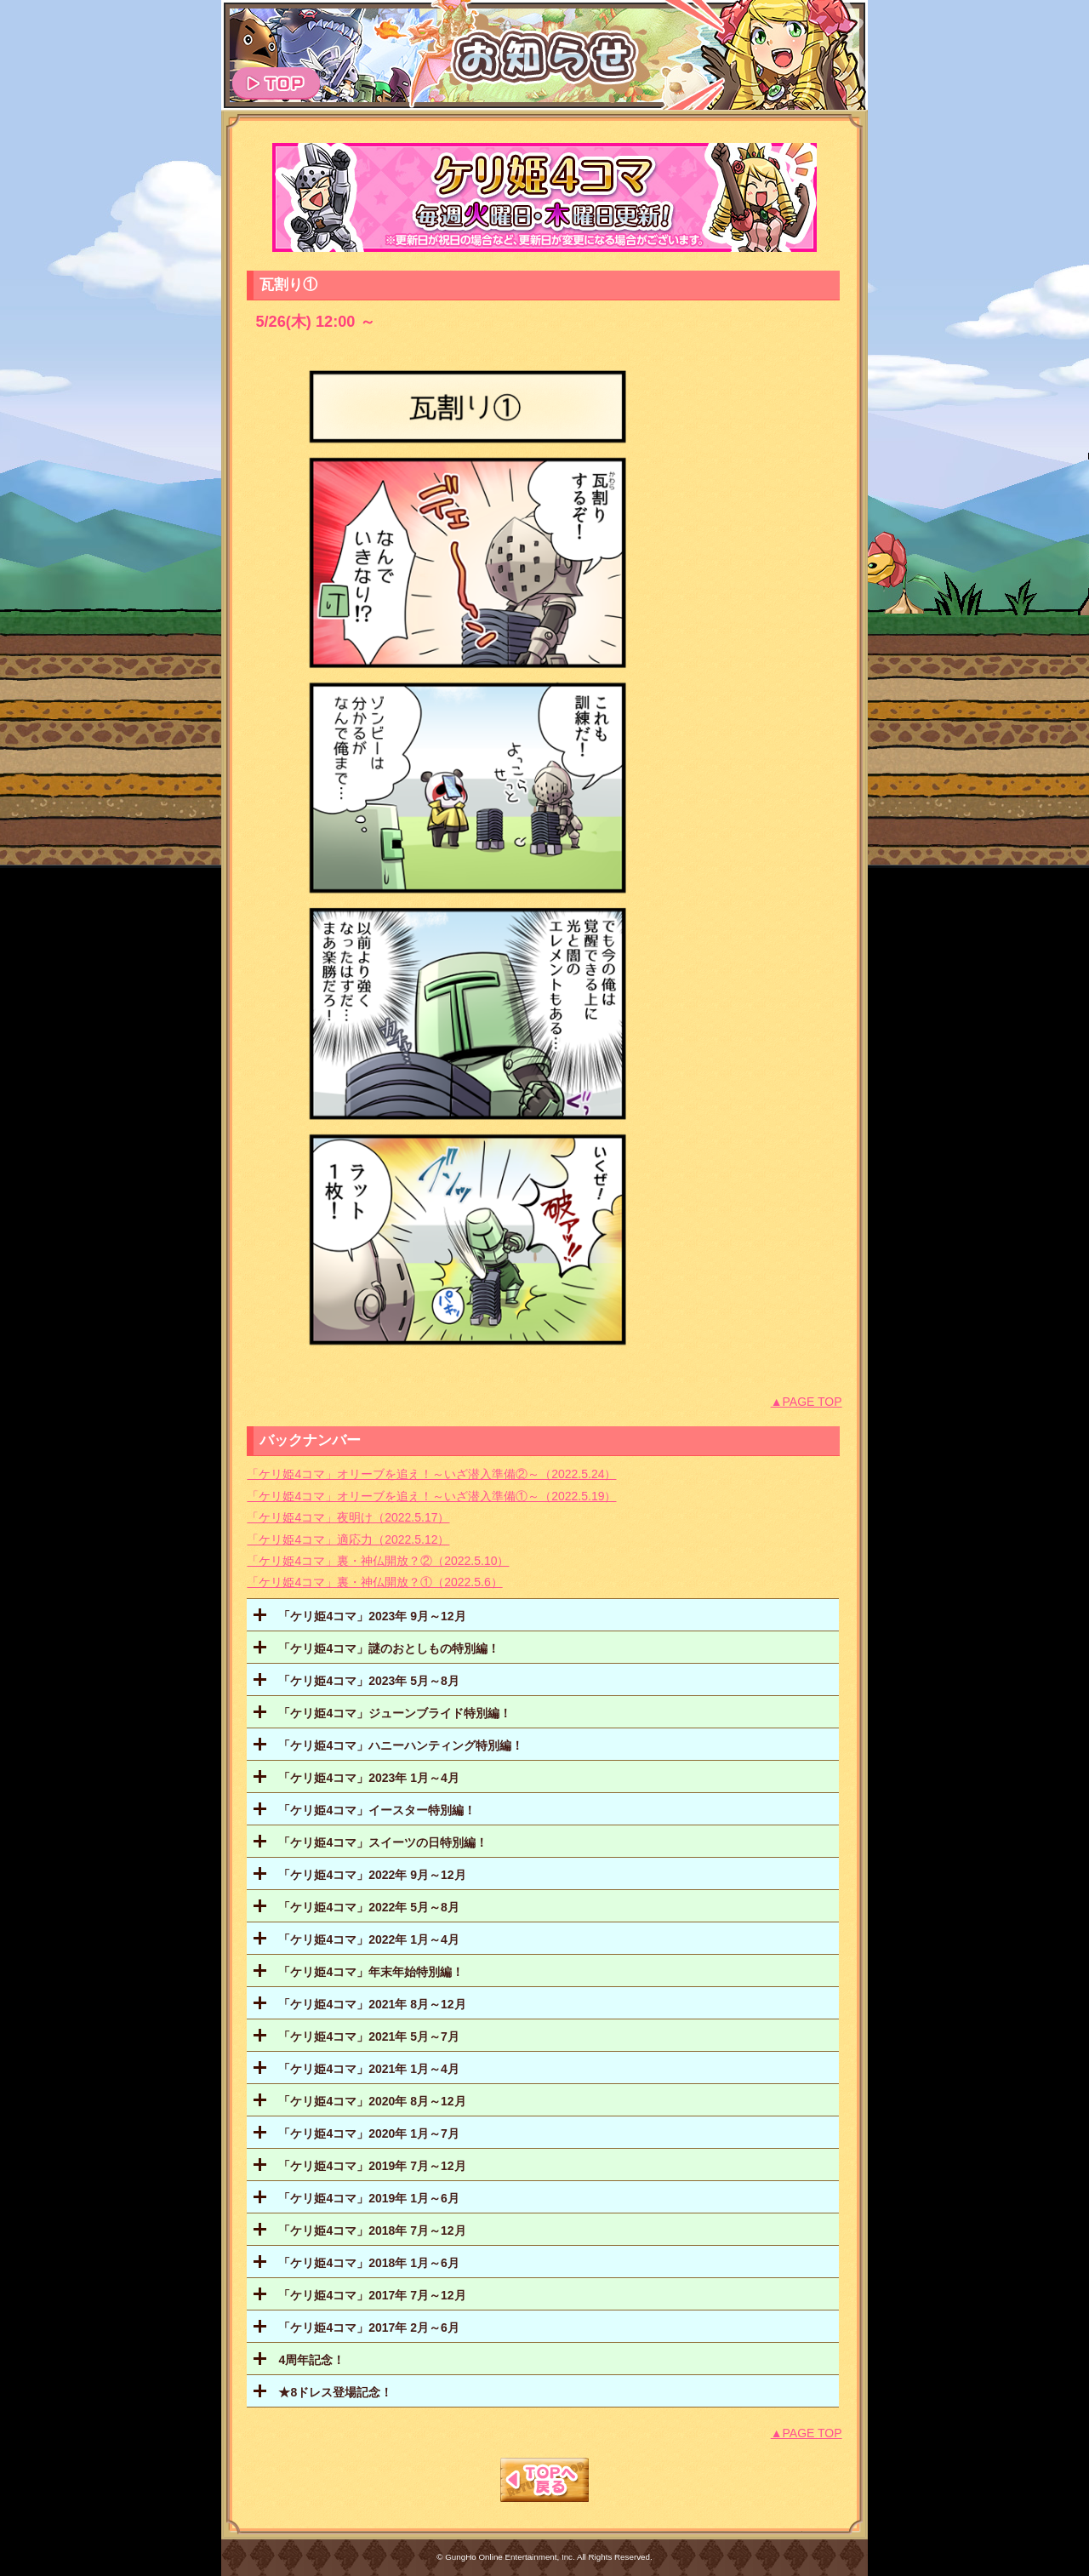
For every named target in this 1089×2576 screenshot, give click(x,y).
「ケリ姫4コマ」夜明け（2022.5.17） (348, 1517)
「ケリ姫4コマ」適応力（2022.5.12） (348, 1539)
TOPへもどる (544, 2480)
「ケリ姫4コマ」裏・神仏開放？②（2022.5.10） (378, 1561)
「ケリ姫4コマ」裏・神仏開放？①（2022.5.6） (374, 1582)
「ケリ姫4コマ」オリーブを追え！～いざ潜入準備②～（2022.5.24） (431, 1474)
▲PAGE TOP (806, 1401)
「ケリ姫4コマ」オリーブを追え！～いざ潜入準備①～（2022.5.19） (431, 1496)
